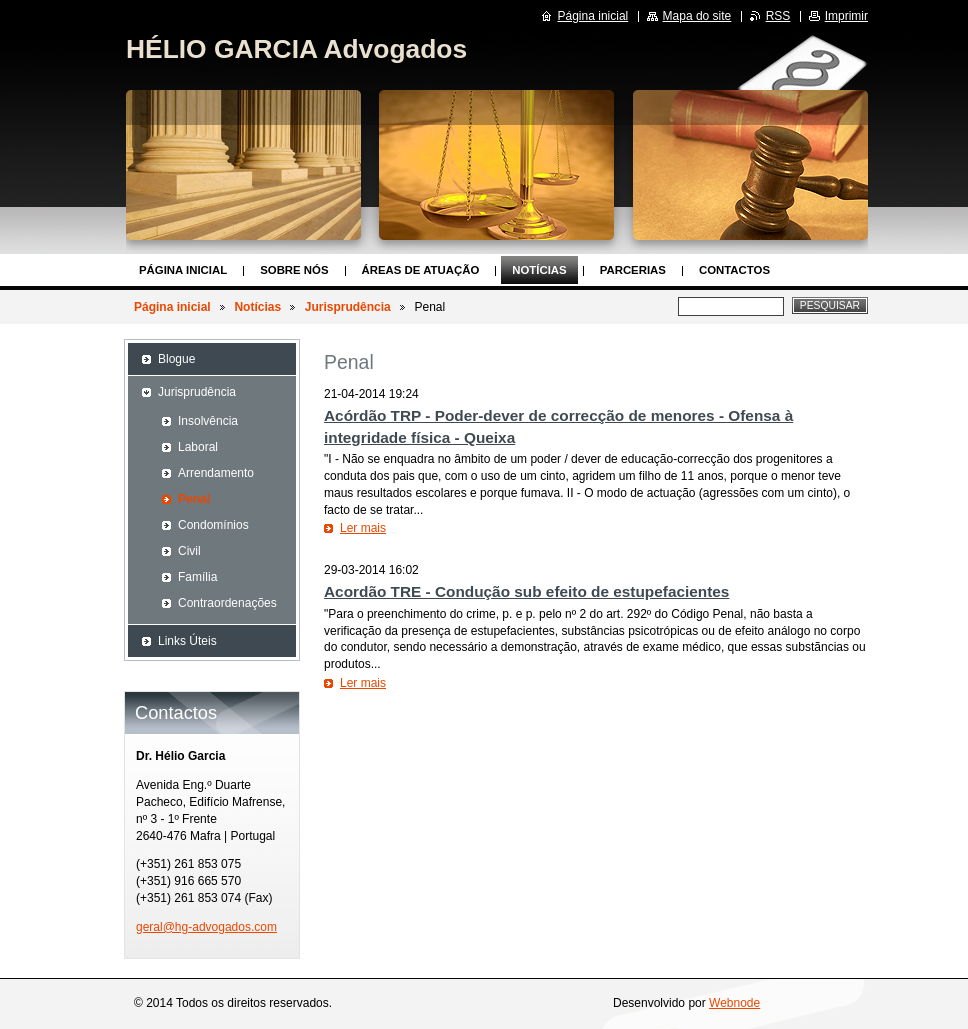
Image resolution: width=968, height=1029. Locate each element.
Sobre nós (294, 270)
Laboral (198, 447)
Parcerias (633, 270)
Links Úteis (187, 641)
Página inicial (183, 270)
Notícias (539, 270)
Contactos (734, 270)
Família (197, 577)
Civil (189, 551)
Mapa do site (697, 16)
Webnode (734, 1003)
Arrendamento (216, 473)
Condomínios (213, 525)
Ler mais (363, 528)
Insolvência (208, 421)
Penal (194, 499)
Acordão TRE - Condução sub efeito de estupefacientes (526, 591)
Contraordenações (227, 603)
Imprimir (846, 16)
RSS (778, 16)
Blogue (176, 359)
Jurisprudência (348, 307)
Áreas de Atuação (421, 270)
